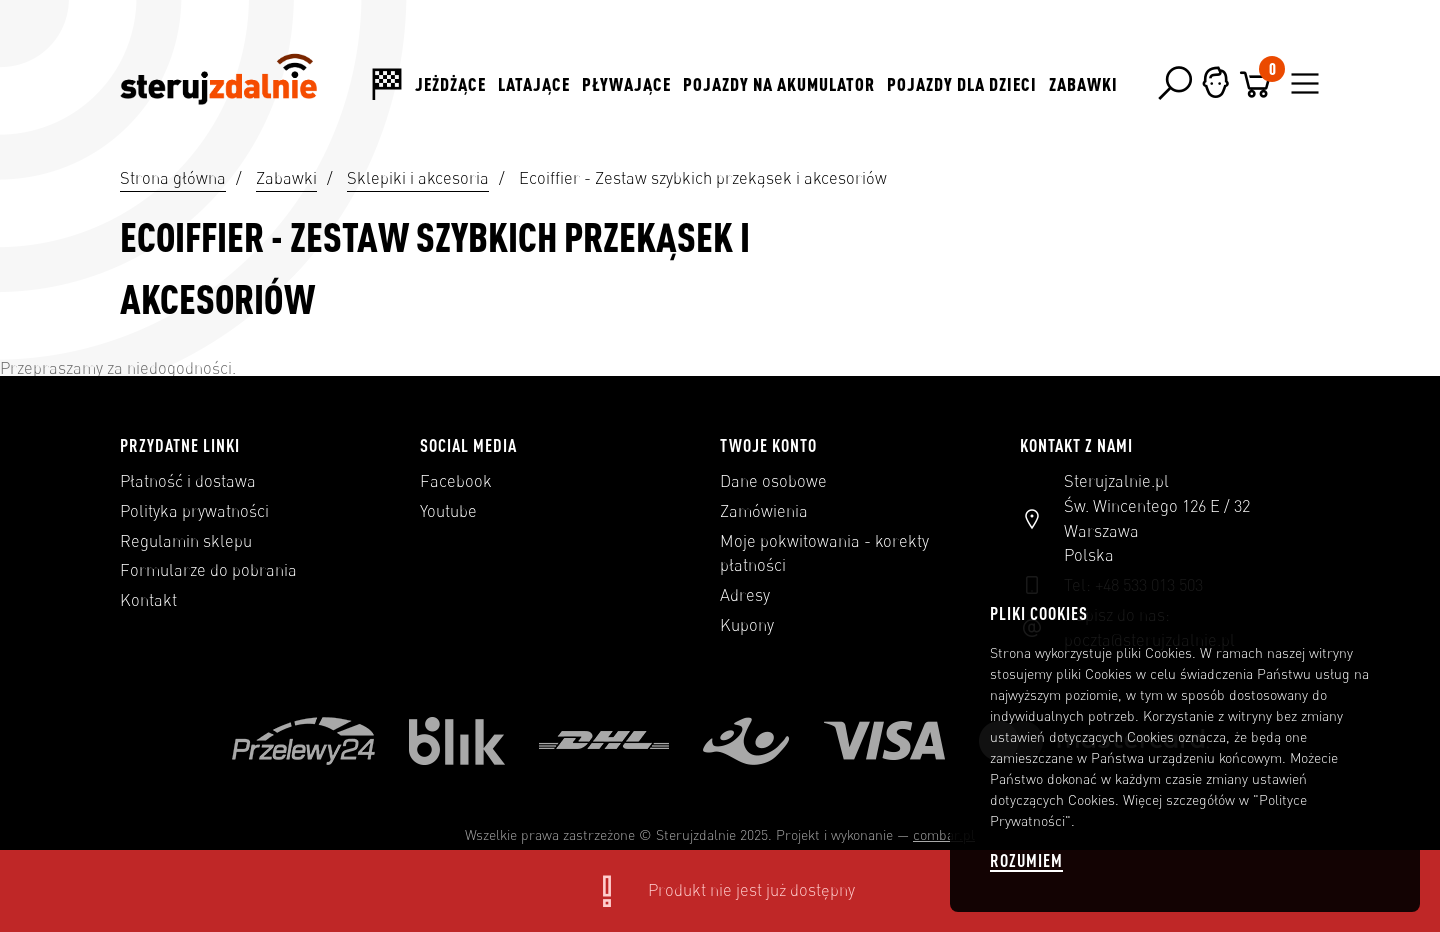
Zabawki (1083, 84)
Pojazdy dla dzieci (962, 84)
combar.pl (944, 834)
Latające (534, 84)
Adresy (745, 595)
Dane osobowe (773, 481)
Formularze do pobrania (208, 570)
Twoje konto (768, 445)
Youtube (448, 511)
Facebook (456, 481)
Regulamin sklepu (186, 541)
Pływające (626, 84)
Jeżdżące (450, 84)
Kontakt (148, 600)
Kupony (747, 625)
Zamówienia (764, 511)
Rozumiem (1026, 860)
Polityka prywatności (194, 511)
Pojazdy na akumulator (779, 84)
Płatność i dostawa (188, 481)
